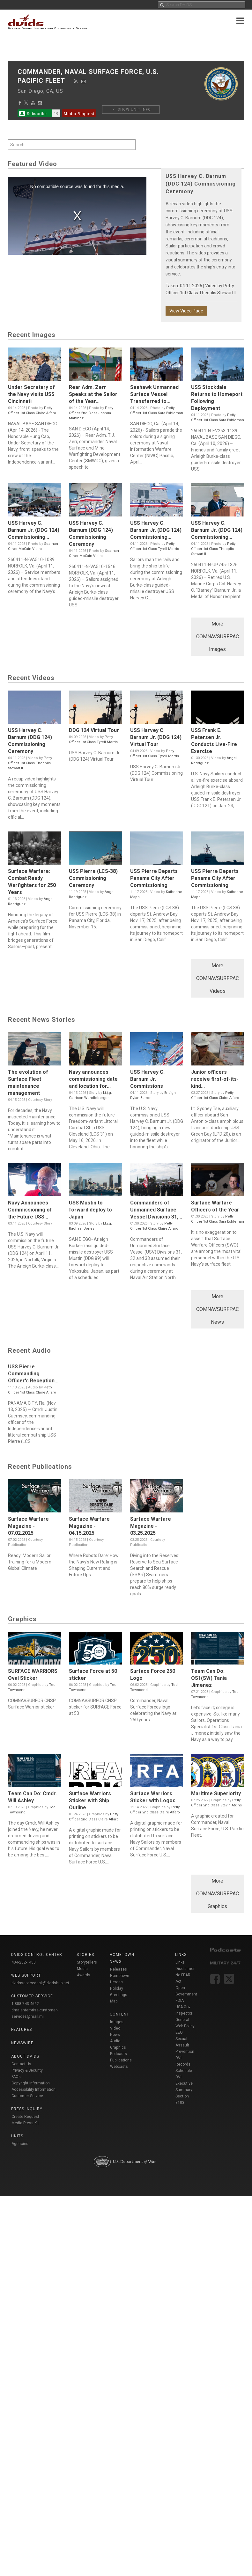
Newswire (22, 2043)
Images (116, 2022)
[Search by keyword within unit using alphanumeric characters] (72, 144)
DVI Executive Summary (184, 2083)
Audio (115, 2041)
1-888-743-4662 (25, 2004)
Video (115, 2028)
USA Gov (182, 2007)
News (115, 2034)
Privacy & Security (27, 2070)
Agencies (19, 2143)
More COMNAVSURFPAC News (217, 1309)
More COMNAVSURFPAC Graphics (217, 1893)
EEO (179, 2032)
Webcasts (119, 2066)
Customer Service (27, 2096)
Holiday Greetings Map (118, 1994)
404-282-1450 (23, 1962)
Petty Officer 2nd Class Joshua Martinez (91, 413)
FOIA (179, 2000)
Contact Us (21, 2064)
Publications (121, 2060)
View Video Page (186, 310)
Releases (118, 1969)
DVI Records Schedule (183, 2064)
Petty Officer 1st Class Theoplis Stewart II (213, 549)
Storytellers (87, 1962)
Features (21, 2029)
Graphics (118, 2047)
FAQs (16, 2077)
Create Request (25, 2116)
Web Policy (185, 2026)
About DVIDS (25, 2056)
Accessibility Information (33, 2089)
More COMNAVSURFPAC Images (217, 636)
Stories (85, 1954)
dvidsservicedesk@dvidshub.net (40, 1983)
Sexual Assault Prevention (184, 2045)
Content (119, 2014)
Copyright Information (30, 2083)
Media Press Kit (25, 2123)
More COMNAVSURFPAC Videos (217, 978)
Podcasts (118, 2054)
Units (17, 2136)
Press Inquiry (26, 2109)
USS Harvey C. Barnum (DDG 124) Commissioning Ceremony (201, 183)
